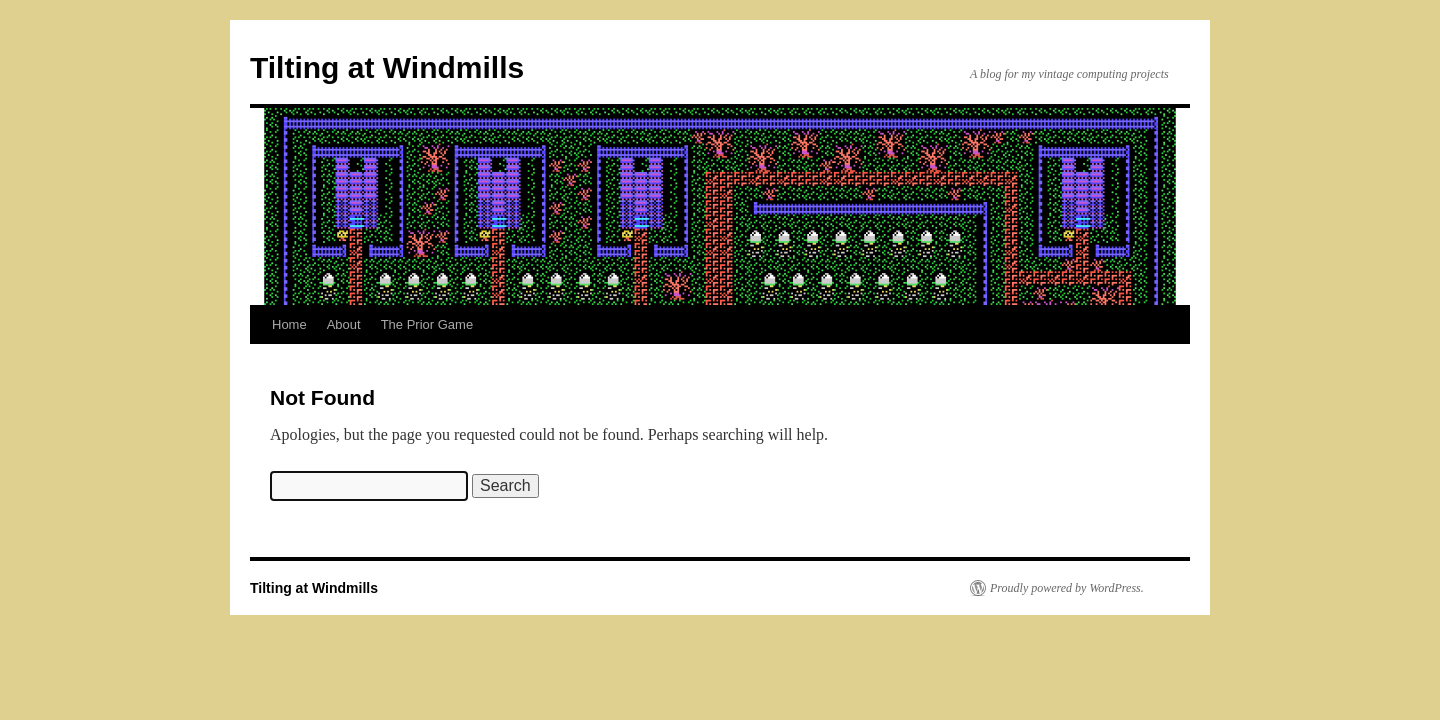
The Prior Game (427, 324)
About (344, 324)
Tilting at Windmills (387, 67)
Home (289, 324)
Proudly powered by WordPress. (1067, 588)
